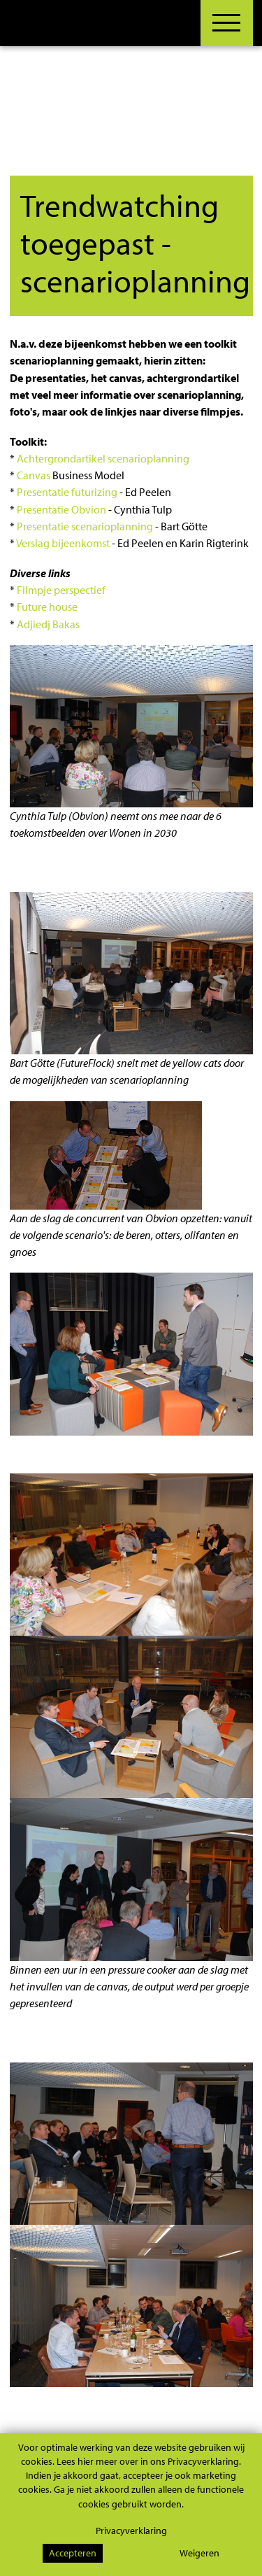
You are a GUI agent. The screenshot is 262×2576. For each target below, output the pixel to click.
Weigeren (199, 2553)
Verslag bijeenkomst (63, 543)
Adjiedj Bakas (48, 624)
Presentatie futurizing (67, 492)
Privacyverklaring (131, 2530)
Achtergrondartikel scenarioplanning (103, 458)
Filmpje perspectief (61, 590)
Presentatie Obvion (61, 509)
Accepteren (72, 2553)
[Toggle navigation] (221, 23)
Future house (47, 607)
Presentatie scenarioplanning (85, 526)
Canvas (33, 475)
